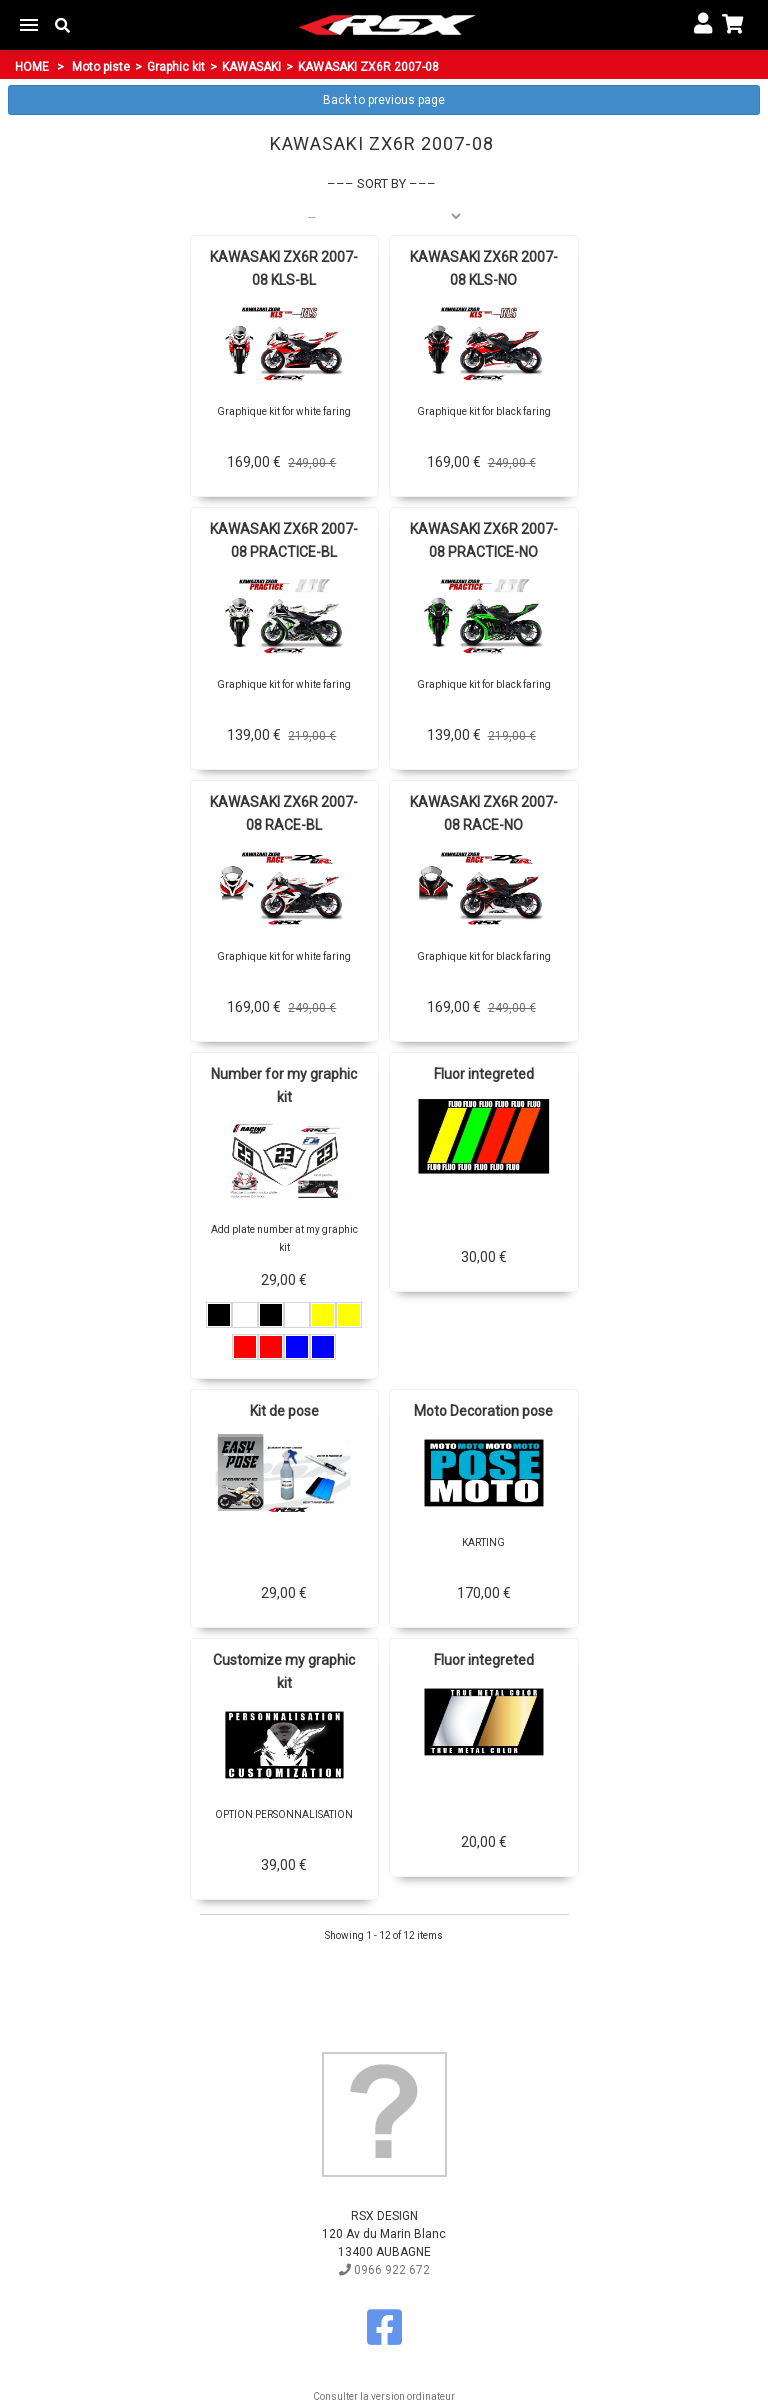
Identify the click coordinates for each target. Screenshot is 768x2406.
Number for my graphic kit (284, 1085)
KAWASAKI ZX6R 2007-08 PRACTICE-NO (484, 540)
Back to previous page (384, 100)
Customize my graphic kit (284, 1671)
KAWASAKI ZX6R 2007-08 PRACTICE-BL (284, 540)
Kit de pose (284, 1411)
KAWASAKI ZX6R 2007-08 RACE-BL (284, 813)
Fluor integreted (484, 1074)
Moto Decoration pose (483, 1411)
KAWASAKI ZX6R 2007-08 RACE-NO (484, 813)
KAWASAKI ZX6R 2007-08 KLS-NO (484, 268)
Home (32, 67)
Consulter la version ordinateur (384, 2396)
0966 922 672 (384, 2270)
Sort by (381, 183)
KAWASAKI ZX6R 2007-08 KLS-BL (284, 268)
